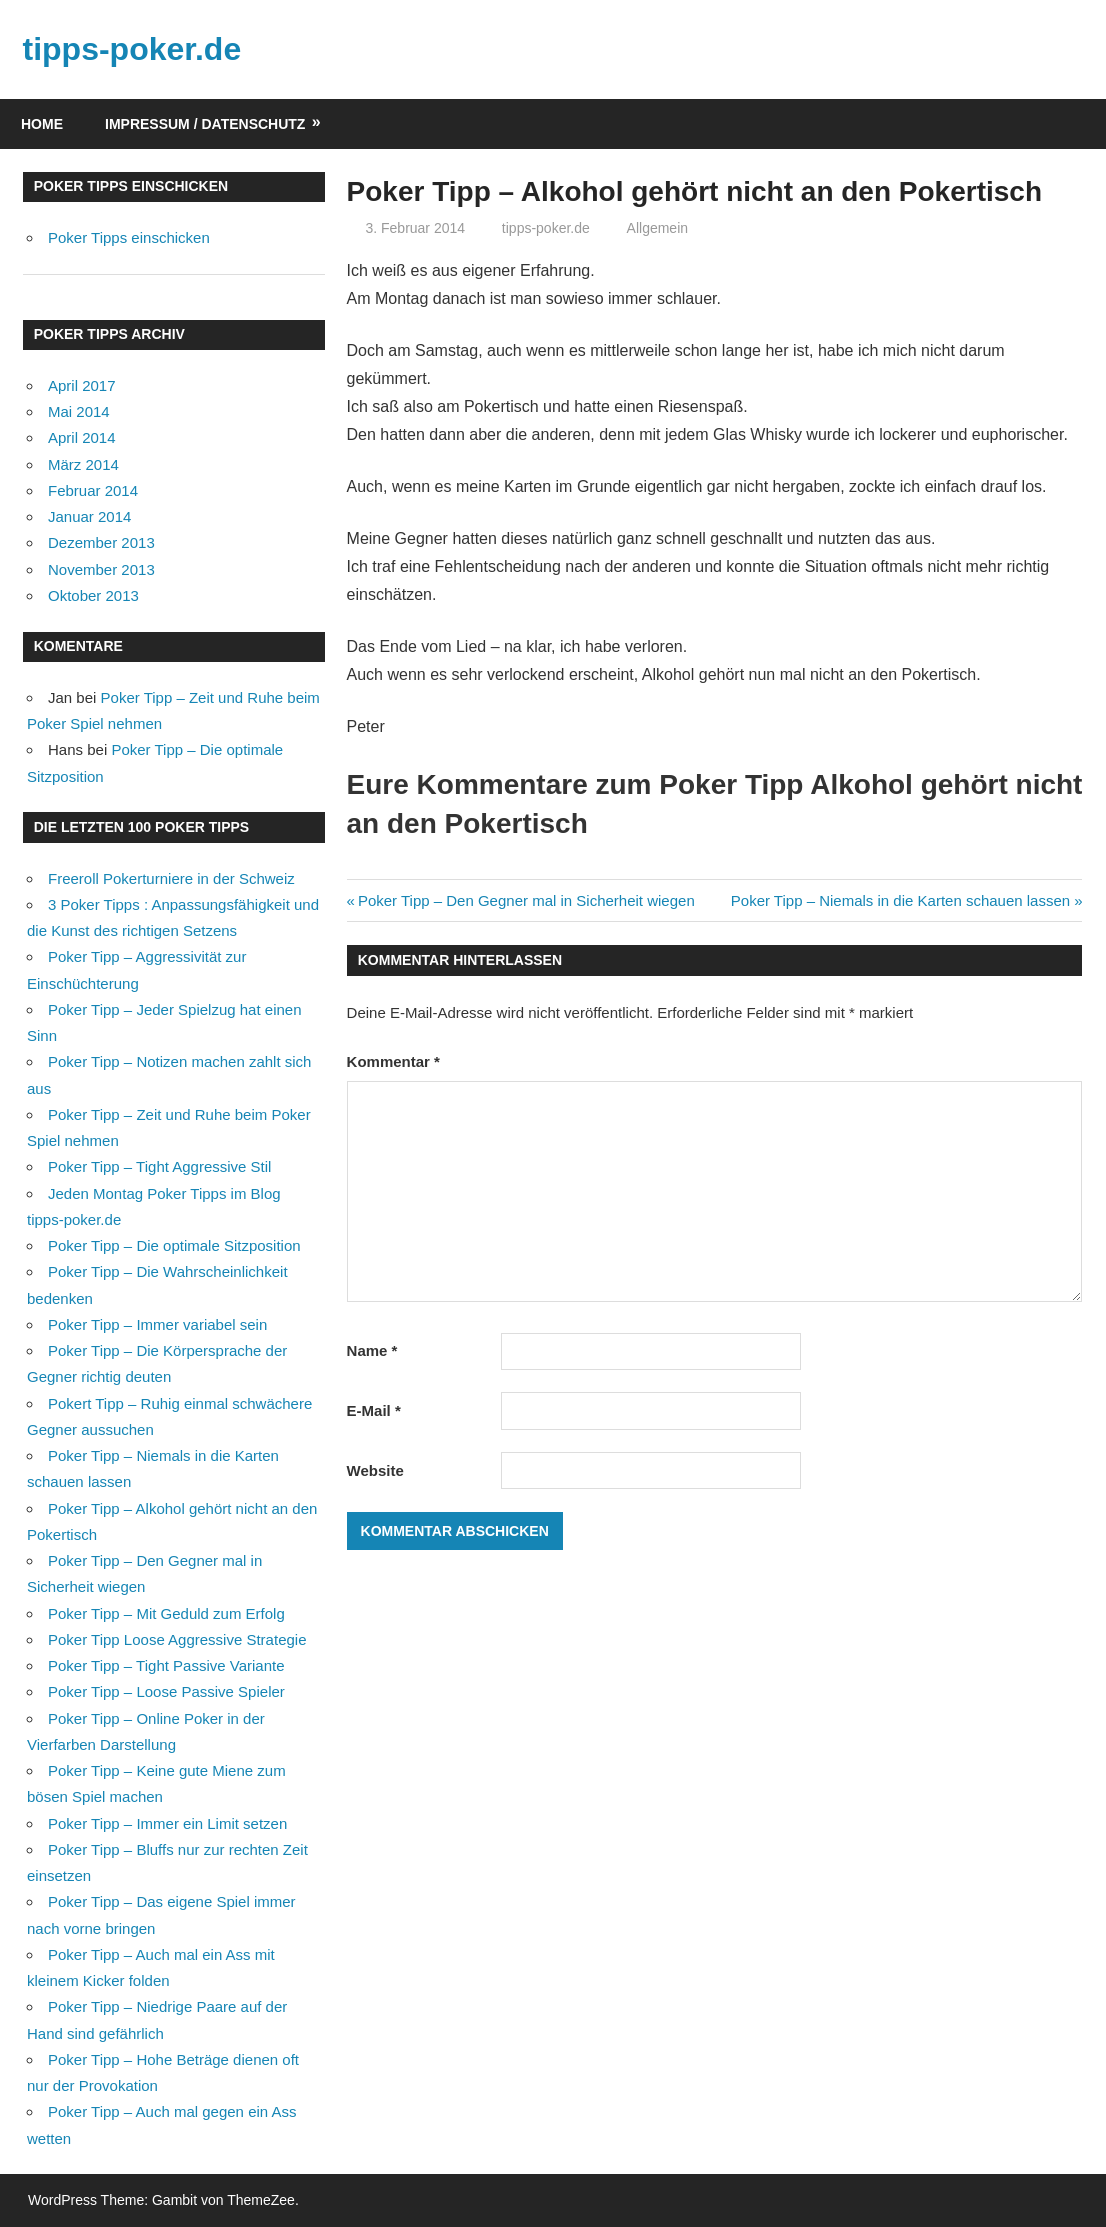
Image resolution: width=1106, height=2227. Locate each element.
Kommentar (393, 1061)
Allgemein (657, 228)
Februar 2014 (93, 490)
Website (375, 1470)
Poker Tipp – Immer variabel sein (157, 1324)
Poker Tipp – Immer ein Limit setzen (167, 1823)
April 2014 (82, 437)
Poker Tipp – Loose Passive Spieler (166, 1691)
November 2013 (101, 569)
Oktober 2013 (93, 595)
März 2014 (83, 464)
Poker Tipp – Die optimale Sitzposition (174, 1245)
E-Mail (374, 1410)
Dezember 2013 (101, 542)
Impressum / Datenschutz (205, 124)
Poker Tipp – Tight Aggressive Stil (159, 1166)
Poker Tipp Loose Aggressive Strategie (177, 1639)
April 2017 (82, 385)
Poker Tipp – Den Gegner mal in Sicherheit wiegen (526, 900)
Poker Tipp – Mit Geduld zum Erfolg (166, 1613)
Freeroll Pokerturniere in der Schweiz (171, 878)
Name (372, 1350)
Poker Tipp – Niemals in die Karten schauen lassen (900, 900)
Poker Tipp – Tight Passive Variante (166, 1665)
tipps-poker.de (132, 49)
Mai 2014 (79, 411)
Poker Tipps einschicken (129, 237)
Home (42, 124)
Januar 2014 (89, 516)
